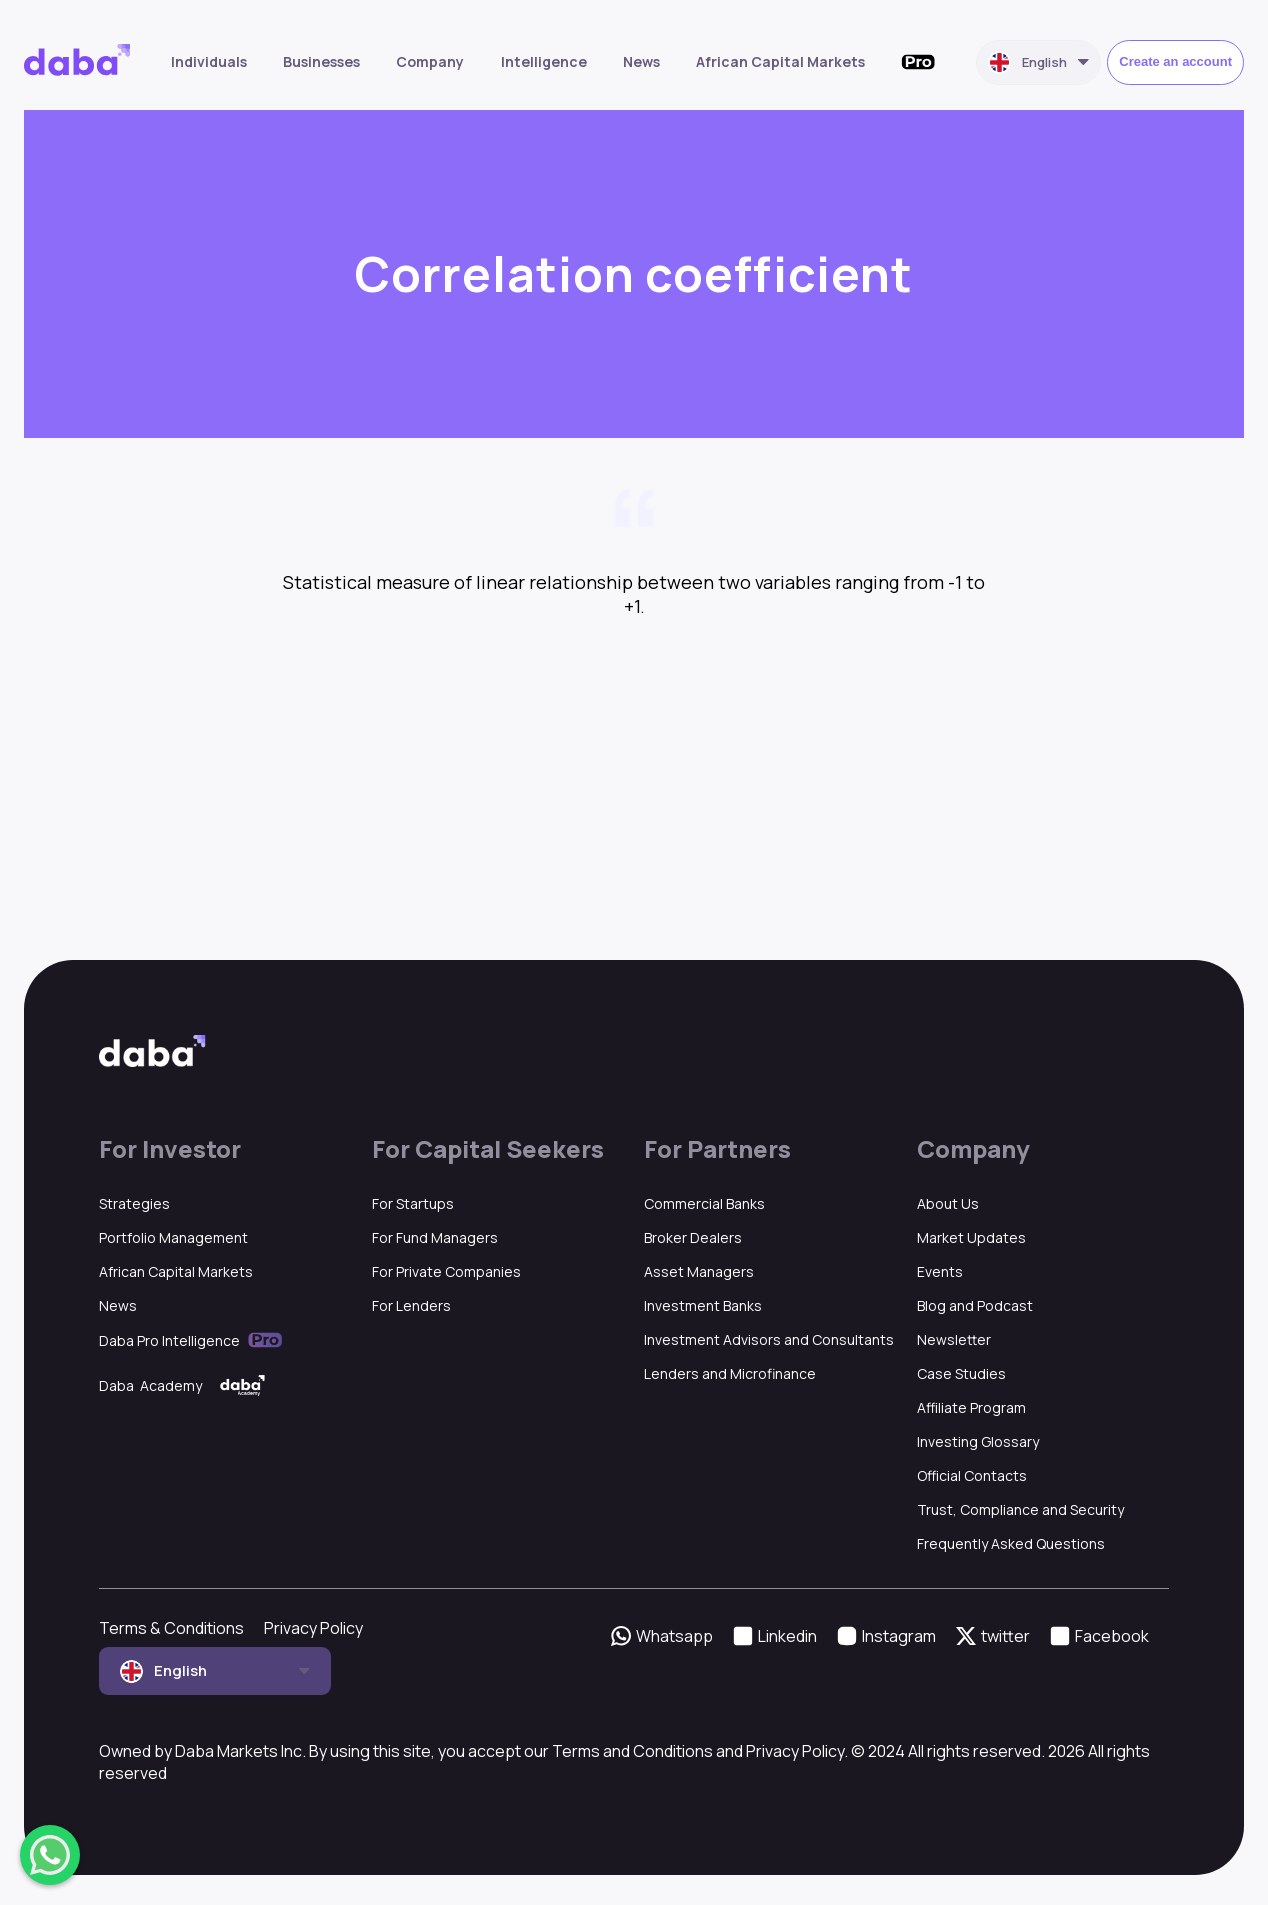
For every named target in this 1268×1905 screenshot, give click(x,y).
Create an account (1175, 61)
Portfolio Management (173, 1237)
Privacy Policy (313, 1628)
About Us (948, 1203)
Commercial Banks (704, 1203)
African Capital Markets (780, 61)
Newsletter (954, 1339)
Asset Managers (699, 1271)
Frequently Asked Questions (1011, 1543)
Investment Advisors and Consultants (769, 1339)
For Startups (413, 1203)
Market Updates (971, 1237)
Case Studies (961, 1373)
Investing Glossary (978, 1441)
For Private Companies (446, 1271)
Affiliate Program (971, 1407)
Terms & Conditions (171, 1628)
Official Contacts (972, 1475)
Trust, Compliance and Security (1020, 1509)
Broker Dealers (693, 1237)
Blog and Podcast (975, 1305)
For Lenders (411, 1305)
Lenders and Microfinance (730, 1373)
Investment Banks (703, 1305)
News (641, 61)
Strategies (134, 1203)
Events (940, 1271)
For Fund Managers (435, 1237)
